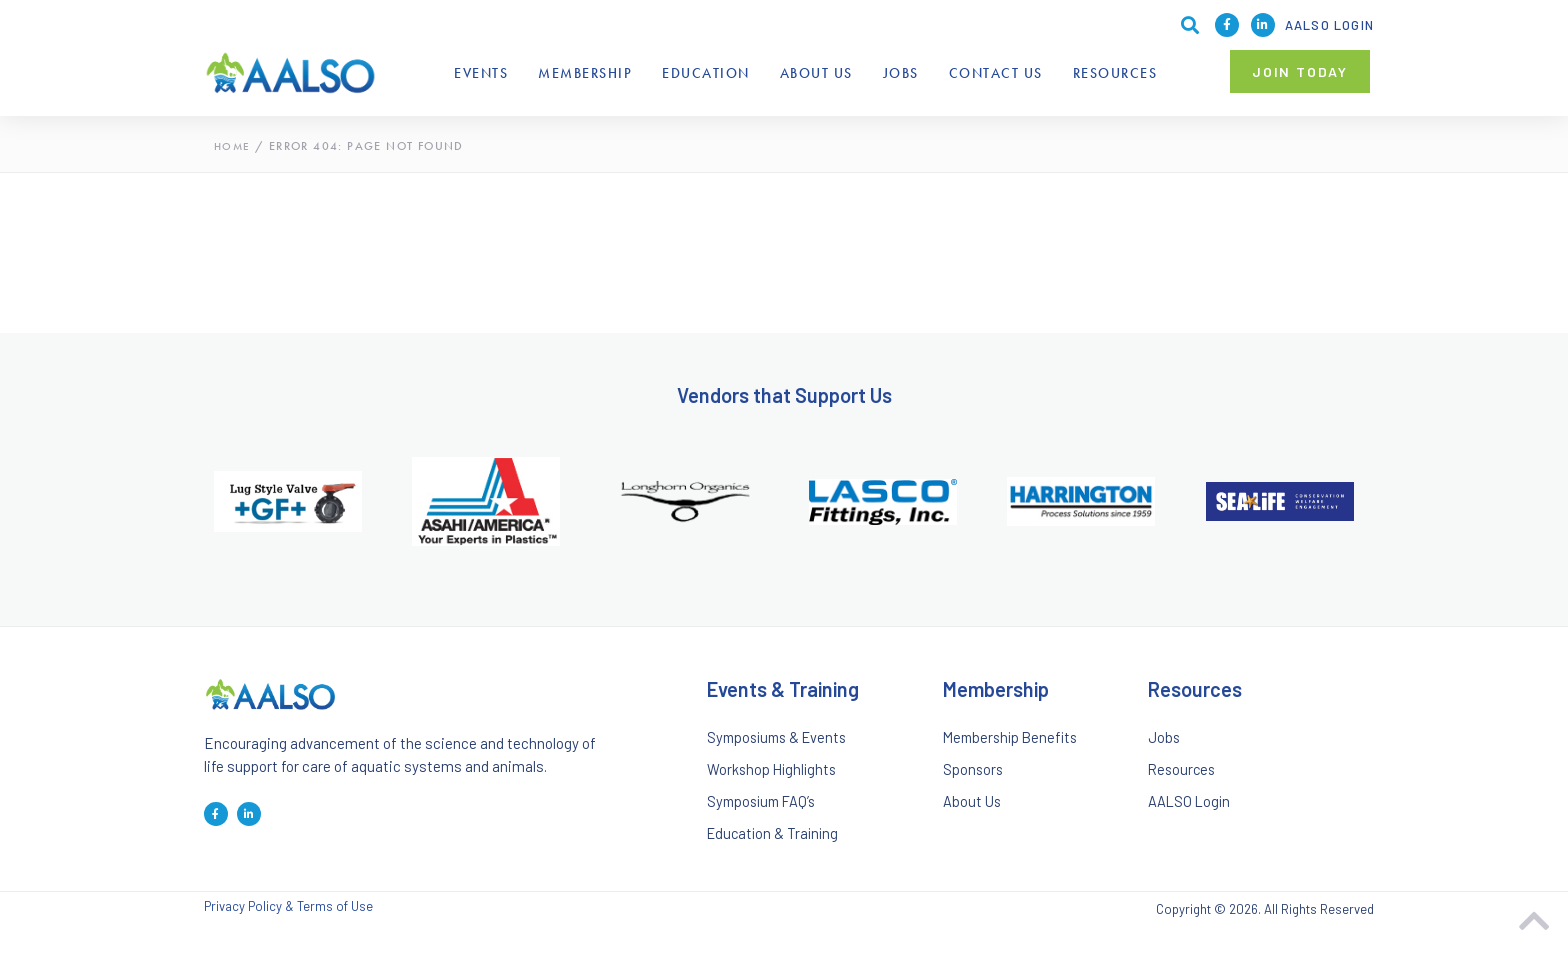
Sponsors (974, 775)
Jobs (901, 73)
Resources (1115, 73)
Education (706, 73)
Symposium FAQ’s (765, 810)
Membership (585, 73)
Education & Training (775, 846)
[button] (1300, 71)
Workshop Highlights (774, 775)
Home (233, 146)
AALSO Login (1329, 25)
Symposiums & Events (781, 739)
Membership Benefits (1013, 739)
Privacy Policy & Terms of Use (288, 920)
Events (481, 73)
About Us (816, 73)
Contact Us (996, 73)
